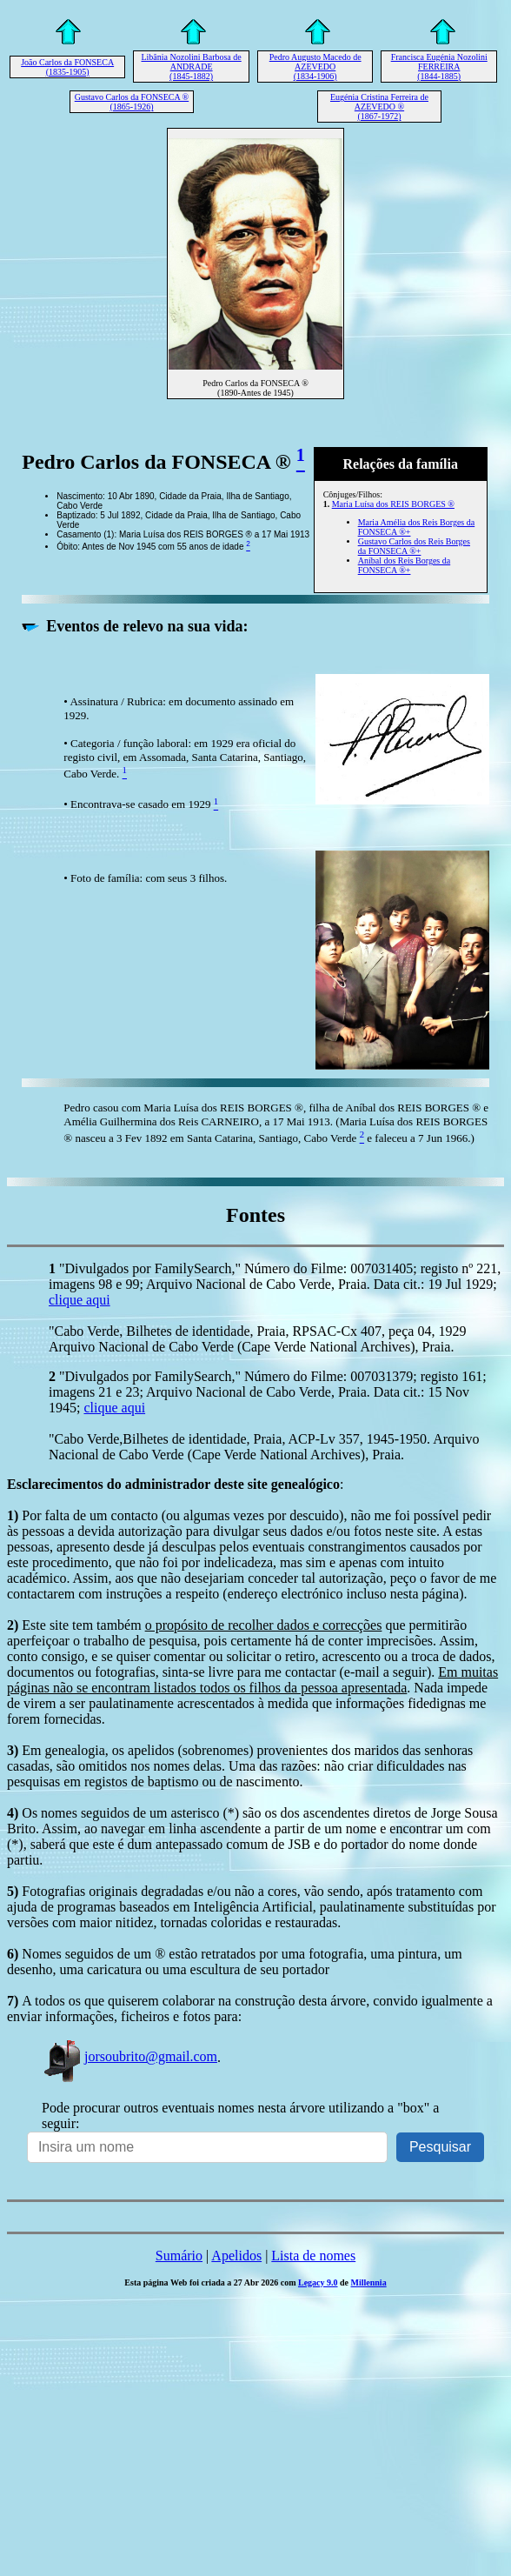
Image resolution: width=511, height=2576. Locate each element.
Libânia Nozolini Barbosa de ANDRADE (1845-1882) (191, 66)
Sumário (179, 2255)
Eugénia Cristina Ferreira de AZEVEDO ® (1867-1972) (379, 106)
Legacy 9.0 (318, 2282)
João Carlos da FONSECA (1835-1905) (67, 67)
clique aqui (79, 1299)
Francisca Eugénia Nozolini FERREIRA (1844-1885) (439, 66)
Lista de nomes (313, 2255)
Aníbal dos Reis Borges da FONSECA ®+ (404, 565)
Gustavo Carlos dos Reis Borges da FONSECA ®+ (414, 546)
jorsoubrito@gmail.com (129, 2056)
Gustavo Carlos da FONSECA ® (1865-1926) (132, 101)
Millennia (369, 2282)
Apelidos (236, 2255)
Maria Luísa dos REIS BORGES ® (393, 504)
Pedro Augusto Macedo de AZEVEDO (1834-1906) (315, 66)
